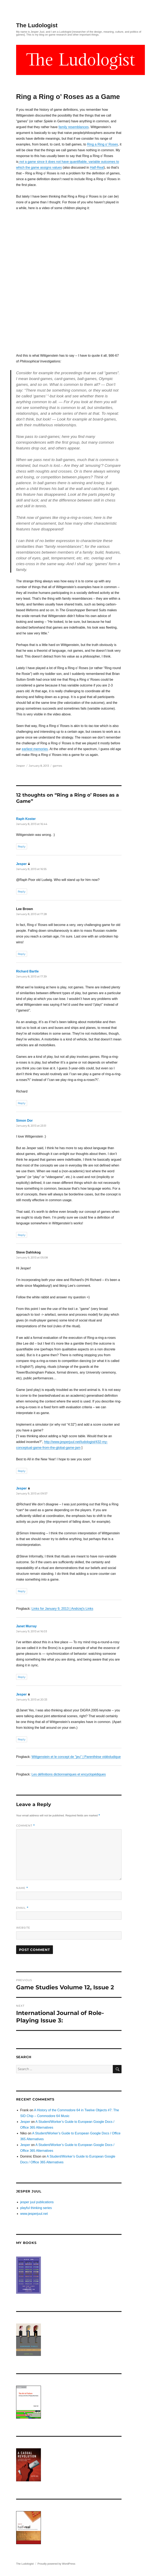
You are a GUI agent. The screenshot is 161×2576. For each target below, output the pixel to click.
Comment (25, 1825)
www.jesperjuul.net (34, 2213)
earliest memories (35, 749)
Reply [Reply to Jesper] (21, 891)
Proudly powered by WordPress (56, 2563)
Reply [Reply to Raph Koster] (21, 846)
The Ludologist (37, 25)
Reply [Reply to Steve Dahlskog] (21, 1471)
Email (22, 1908)
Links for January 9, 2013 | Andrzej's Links (62, 1608)
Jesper (20, 765)
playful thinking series (36, 2208)
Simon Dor (24, 1120)
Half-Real (97, 167)
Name (22, 1888)
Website (23, 1927)
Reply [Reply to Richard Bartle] (21, 1103)
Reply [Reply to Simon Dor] (21, 1235)
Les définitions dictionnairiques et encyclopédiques (68, 1774)
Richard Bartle (27, 971)
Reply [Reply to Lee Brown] (21, 954)
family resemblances (73, 127)
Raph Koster (26, 819)
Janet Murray (26, 1626)
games (57, 765)
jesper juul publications (37, 2202)
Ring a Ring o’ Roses (102, 144)
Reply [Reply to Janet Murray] (21, 1677)
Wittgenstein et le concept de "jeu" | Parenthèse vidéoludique (76, 1757)
